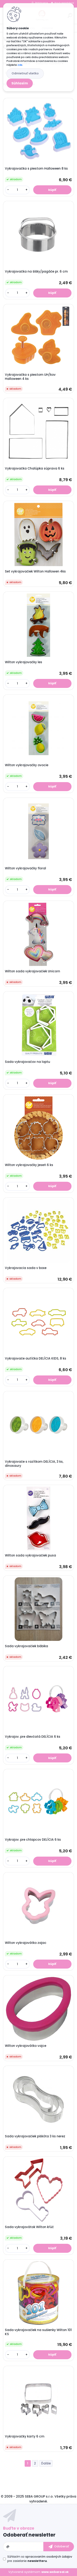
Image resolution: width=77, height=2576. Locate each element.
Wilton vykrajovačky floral (25, 868)
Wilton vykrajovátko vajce (25, 2046)
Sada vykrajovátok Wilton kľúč (29, 2227)
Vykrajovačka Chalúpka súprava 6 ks (34, 468)
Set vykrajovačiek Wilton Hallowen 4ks (35, 571)
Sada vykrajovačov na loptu (27, 1062)
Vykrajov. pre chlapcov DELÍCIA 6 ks (33, 1840)
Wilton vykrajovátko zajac (25, 1943)
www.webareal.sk (55, 2572)
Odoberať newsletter (29, 2534)
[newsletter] (59, 2546)
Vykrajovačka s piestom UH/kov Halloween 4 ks (30, 377)
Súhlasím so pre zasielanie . (39, 2559)
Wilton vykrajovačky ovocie (26, 765)
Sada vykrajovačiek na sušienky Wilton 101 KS (38, 2332)
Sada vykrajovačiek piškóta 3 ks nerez (35, 2136)
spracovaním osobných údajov (48, 2557)
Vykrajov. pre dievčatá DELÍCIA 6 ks (32, 1737)
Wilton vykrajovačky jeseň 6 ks (29, 1165)
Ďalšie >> (46, 2463)
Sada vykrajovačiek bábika (26, 1646)
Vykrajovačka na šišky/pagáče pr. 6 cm (36, 271)
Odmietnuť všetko (25, 73)
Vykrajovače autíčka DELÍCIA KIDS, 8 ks (35, 1358)
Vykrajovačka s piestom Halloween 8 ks (36, 169)
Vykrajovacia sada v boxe (25, 1268)
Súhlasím (19, 83)
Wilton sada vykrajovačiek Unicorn (32, 971)
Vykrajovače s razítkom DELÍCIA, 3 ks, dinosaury (34, 1464)
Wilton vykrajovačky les (23, 662)
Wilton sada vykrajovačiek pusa (30, 1555)
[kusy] (17, 190)
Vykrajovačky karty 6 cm (24, 2436)
